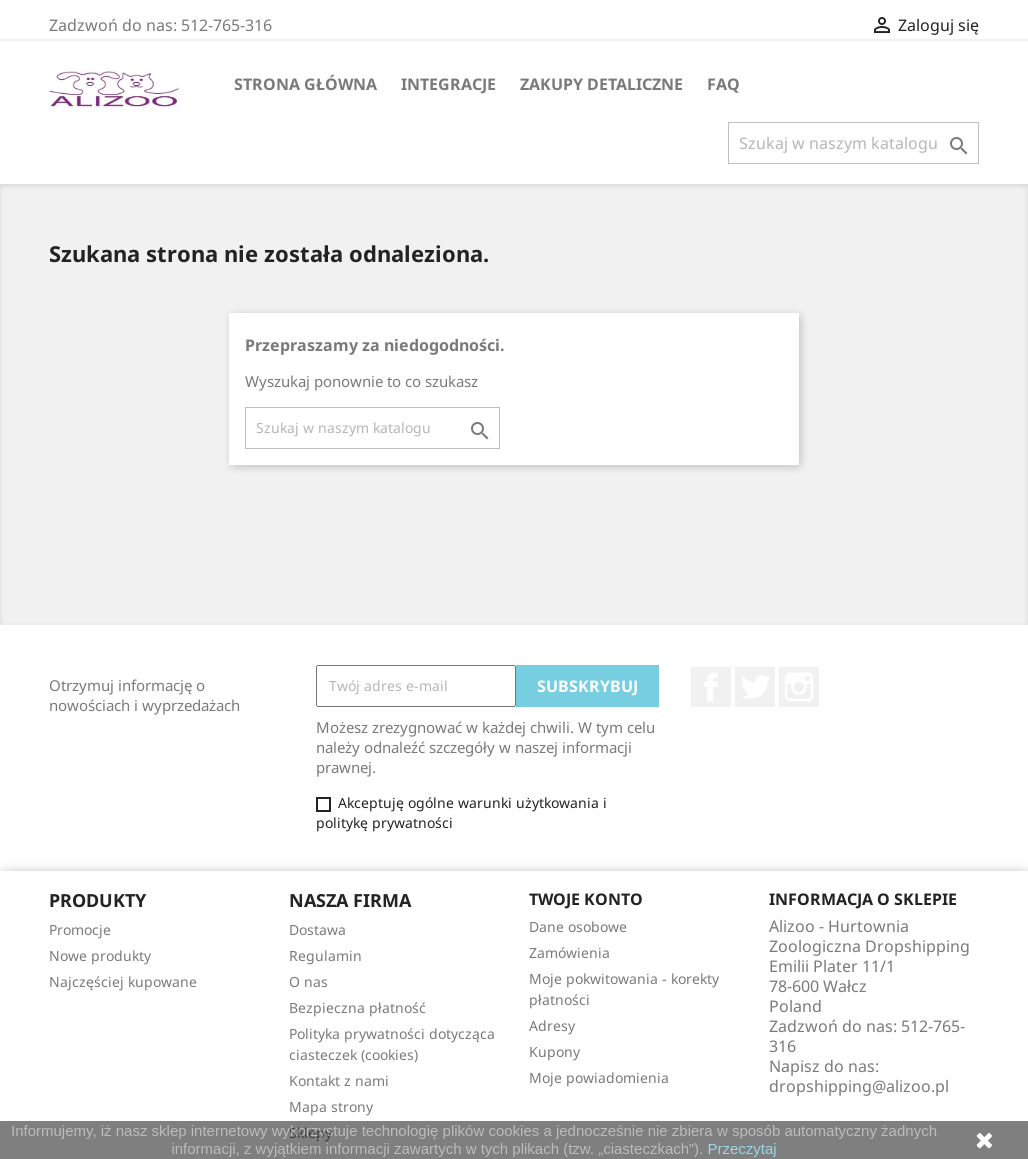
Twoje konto (586, 899)
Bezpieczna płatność (357, 1007)
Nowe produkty (100, 955)
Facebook (711, 687)
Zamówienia (569, 952)
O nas (308, 981)
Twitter (755, 687)
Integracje (448, 84)
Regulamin (325, 955)
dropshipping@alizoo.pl (859, 1086)
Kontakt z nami (339, 1080)
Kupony (554, 1051)
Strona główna (305, 84)
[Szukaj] (853, 143)
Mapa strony (331, 1106)
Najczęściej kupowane (123, 981)
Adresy (552, 1025)
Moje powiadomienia (599, 1077)
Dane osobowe (578, 926)
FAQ (723, 84)
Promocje (80, 929)
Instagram (799, 687)
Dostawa (317, 929)
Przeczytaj (741, 1148)
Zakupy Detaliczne (601, 84)
